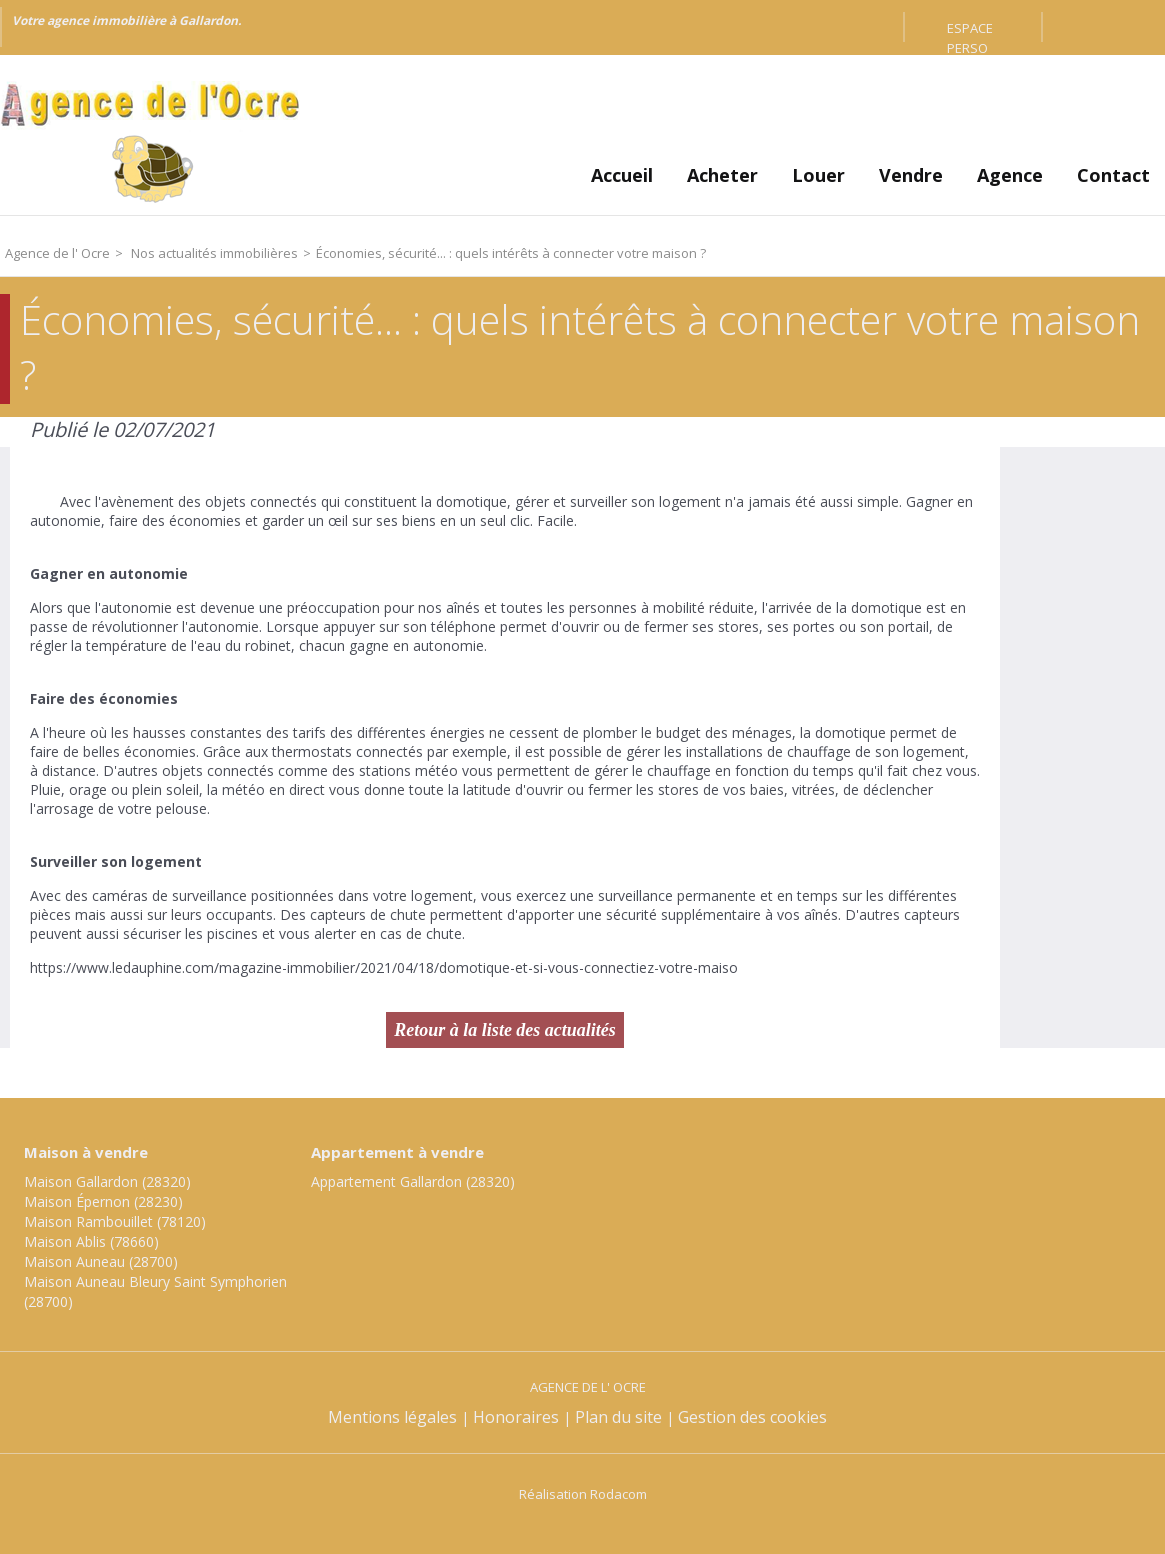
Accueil (622, 175)
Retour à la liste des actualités (505, 1030)
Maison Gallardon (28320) (107, 1181)
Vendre (911, 175)
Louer (818, 175)
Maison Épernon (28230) (103, 1201)
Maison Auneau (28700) (101, 1261)
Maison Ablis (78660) (91, 1241)
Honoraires (516, 1417)
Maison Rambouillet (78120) (115, 1221)
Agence (1010, 175)
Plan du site (618, 1417)
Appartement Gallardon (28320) (413, 1181)
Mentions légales (392, 1417)
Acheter (722, 175)
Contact (1113, 175)
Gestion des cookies (752, 1417)
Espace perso (970, 30)
